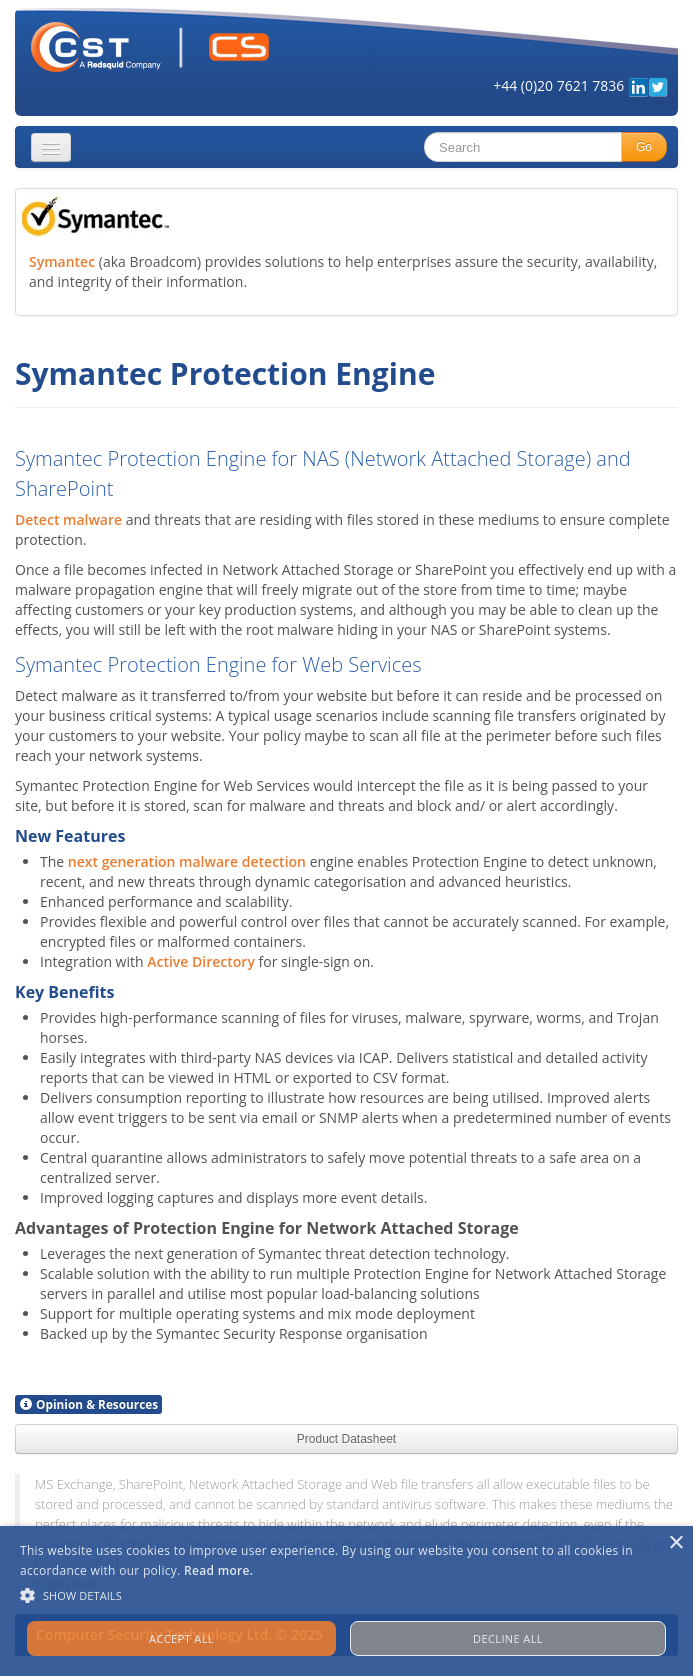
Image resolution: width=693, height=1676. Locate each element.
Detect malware (68, 519)
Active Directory (201, 961)
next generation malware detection (187, 861)
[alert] (346, 1601)
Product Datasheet (346, 1439)
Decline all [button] (508, 1638)
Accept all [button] (181, 1638)
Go (644, 147)
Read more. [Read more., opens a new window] (218, 1570)
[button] (346, 1595)
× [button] (675, 1543)
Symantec (62, 261)
